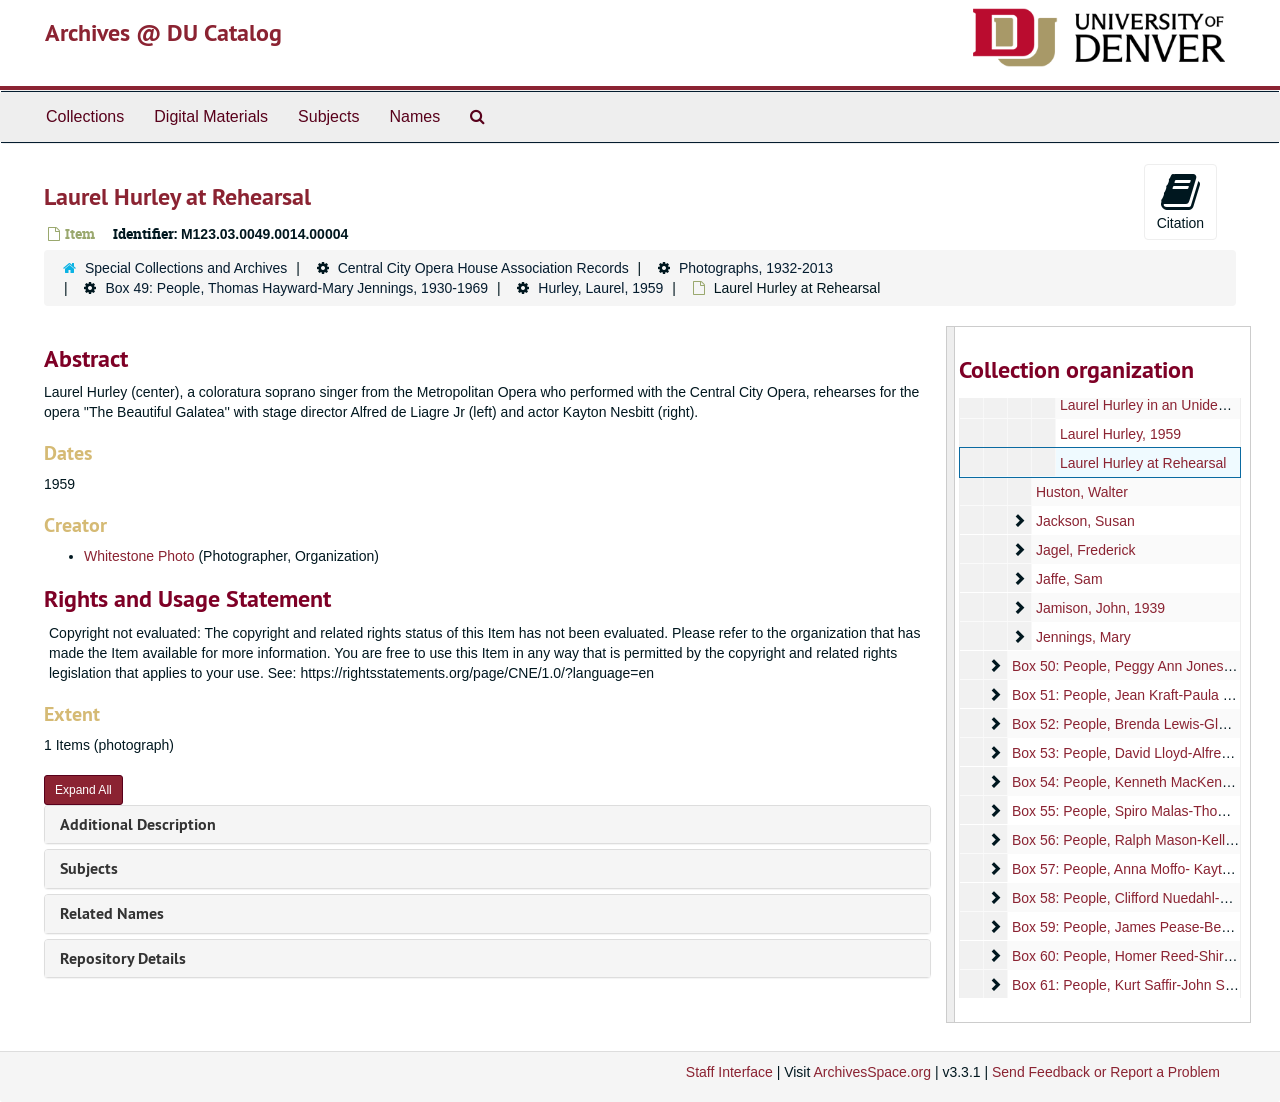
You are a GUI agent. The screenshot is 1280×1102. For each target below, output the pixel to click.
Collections (85, 116)
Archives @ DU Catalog (163, 32)
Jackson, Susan (1084, 521)
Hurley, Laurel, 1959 (600, 288)
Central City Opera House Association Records (483, 268)
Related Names (112, 913)
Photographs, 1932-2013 (756, 268)
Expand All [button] (83, 790)
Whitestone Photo (139, 556)
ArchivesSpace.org (872, 1072)
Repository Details (123, 958)
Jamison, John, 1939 (1099, 608)
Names (414, 116)
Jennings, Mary (1082, 637)
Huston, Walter (1081, 492)
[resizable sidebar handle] (951, 674)
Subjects (328, 116)
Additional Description (138, 824)
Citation (1180, 201)
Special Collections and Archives (186, 268)
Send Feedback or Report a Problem (1106, 1072)
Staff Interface (729, 1072)
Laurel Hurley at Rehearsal (1142, 463)
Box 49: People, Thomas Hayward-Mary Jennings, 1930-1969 (296, 288)
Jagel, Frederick (1085, 550)
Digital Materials (211, 116)
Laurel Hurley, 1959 (1119, 434)
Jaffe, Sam (1068, 579)
